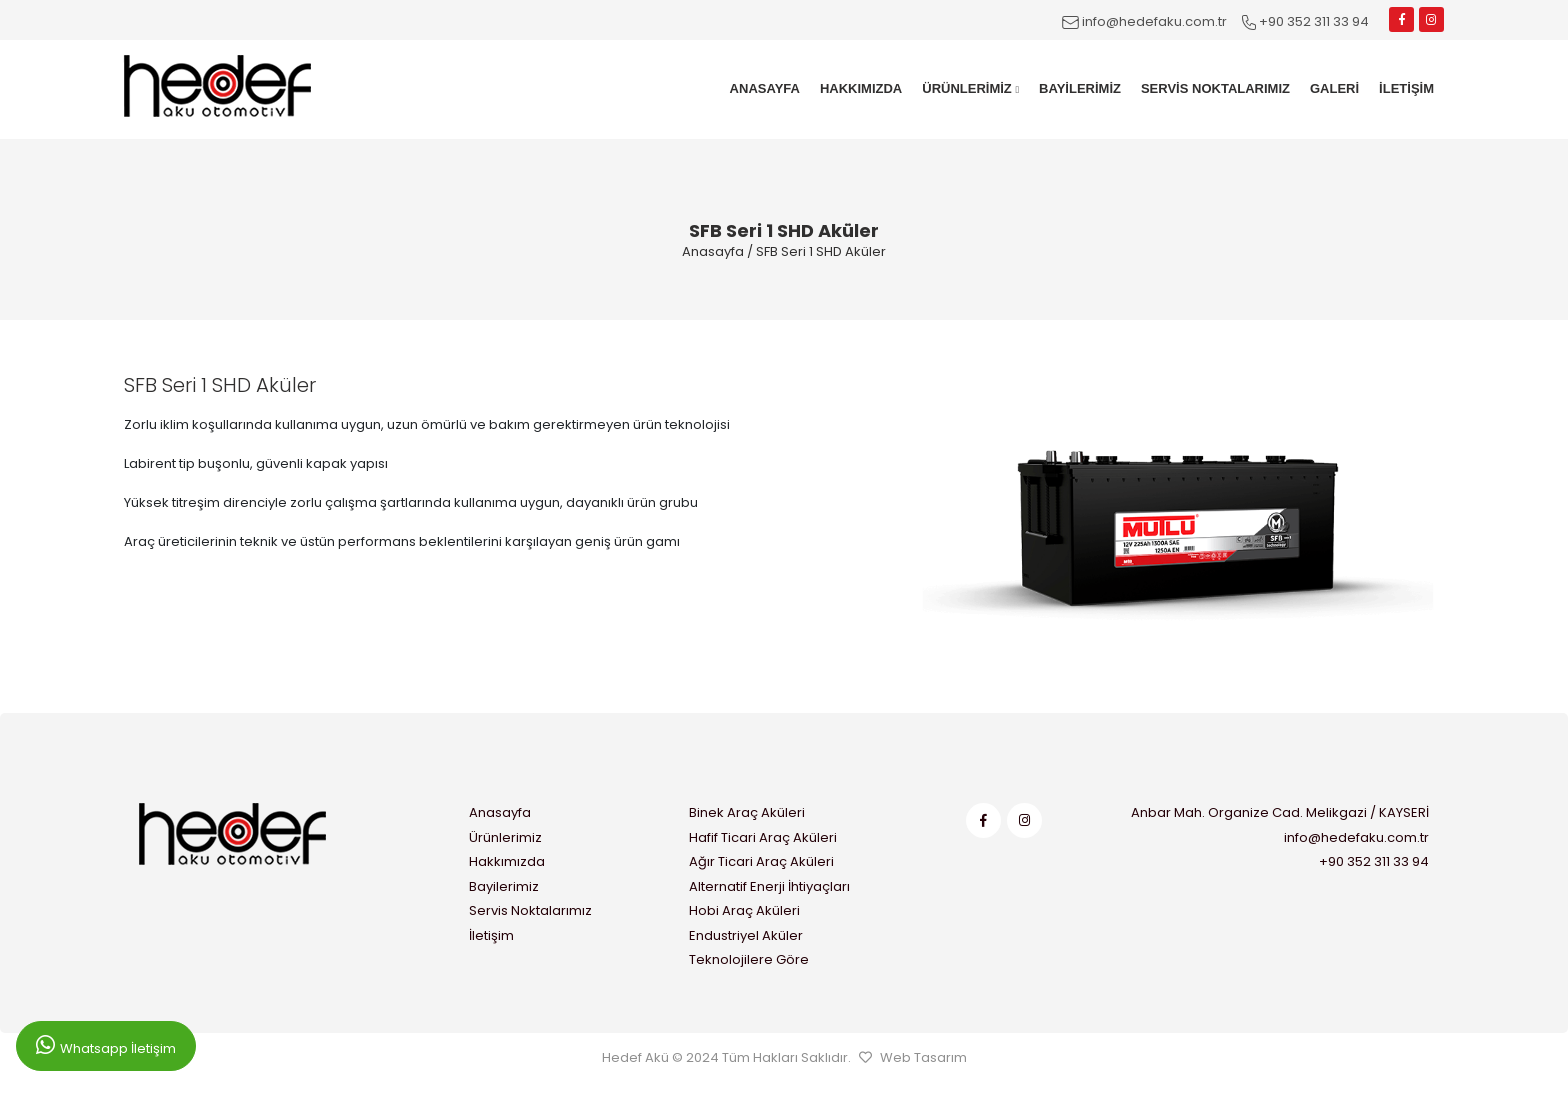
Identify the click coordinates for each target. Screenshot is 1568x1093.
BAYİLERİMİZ (1080, 88)
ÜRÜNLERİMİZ (970, 88)
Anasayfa (713, 251)
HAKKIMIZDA (861, 88)
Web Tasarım (923, 1057)
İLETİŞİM (1406, 88)
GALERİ (1334, 88)
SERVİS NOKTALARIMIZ (1215, 88)
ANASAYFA (765, 88)
